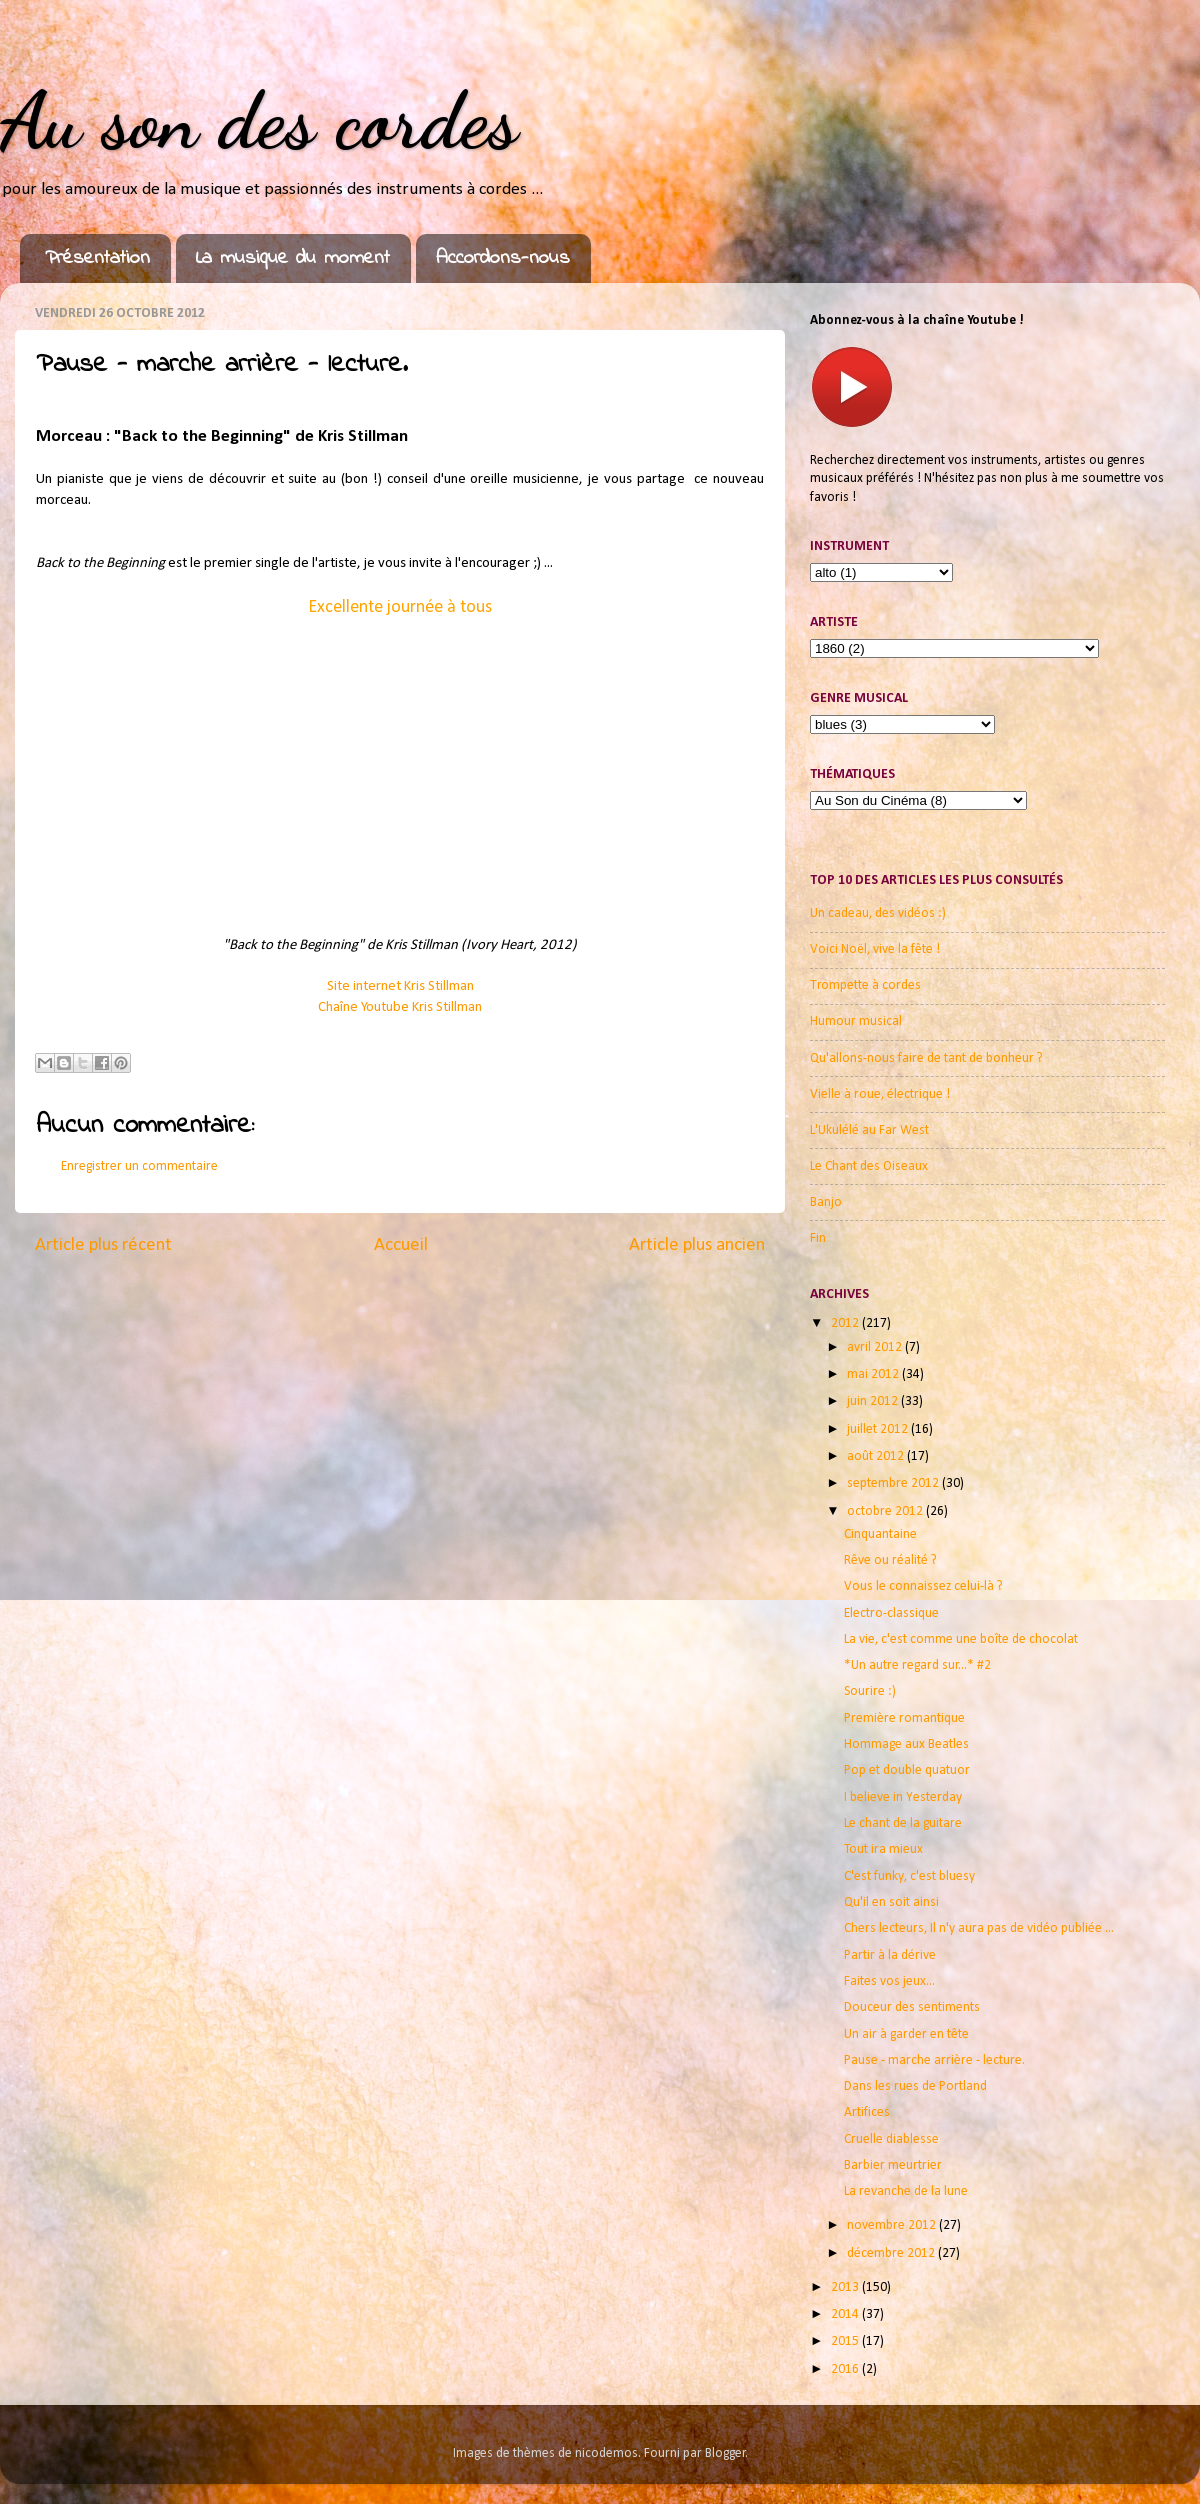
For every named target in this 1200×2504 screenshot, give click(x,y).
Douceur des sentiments (912, 2007)
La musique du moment (293, 258)
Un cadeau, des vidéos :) (878, 913)
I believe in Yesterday (903, 1797)
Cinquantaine (880, 1534)
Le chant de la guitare (903, 1823)
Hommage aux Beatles (906, 1744)
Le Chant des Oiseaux (869, 1166)
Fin (818, 1238)
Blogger (725, 2453)
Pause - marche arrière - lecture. (934, 2060)
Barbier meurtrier (893, 2165)
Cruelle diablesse (891, 2139)
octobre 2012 (886, 1511)
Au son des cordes (259, 120)
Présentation (97, 258)
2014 (846, 2314)
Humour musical (856, 1021)
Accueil (401, 1245)
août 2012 (877, 1456)
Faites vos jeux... (889, 1981)
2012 (846, 1323)
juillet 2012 (879, 1429)
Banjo (826, 1202)
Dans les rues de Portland (915, 2086)
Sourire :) (870, 1691)
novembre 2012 (893, 2225)
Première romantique (904, 1718)
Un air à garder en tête (906, 2034)
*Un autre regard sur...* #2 (917, 1665)
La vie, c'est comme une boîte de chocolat (961, 1639)
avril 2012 (876, 1347)
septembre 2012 (894, 1483)
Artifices (867, 2112)
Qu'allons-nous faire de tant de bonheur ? (926, 1058)
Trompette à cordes (865, 985)
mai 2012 (874, 1374)
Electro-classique (891, 1613)
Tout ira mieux (883, 1849)
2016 (846, 2369)
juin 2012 (874, 1401)
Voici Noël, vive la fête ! (875, 949)
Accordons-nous (503, 258)
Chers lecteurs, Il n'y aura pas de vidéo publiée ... (979, 1928)
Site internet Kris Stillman (400, 986)
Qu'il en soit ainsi (891, 1902)
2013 (846, 2287)
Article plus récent (103, 1245)
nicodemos (606, 2453)
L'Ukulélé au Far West (869, 1130)
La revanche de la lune (906, 2191)
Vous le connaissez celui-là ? (923, 1586)
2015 (846, 2341)
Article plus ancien (697, 1245)
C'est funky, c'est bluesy (909, 1876)
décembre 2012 (892, 2253)
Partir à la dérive (890, 1955)
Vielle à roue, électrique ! (880, 1094)
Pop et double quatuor (907, 1770)
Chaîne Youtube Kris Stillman (400, 1007)
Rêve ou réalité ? (890, 1560)
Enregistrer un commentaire (139, 1166)
